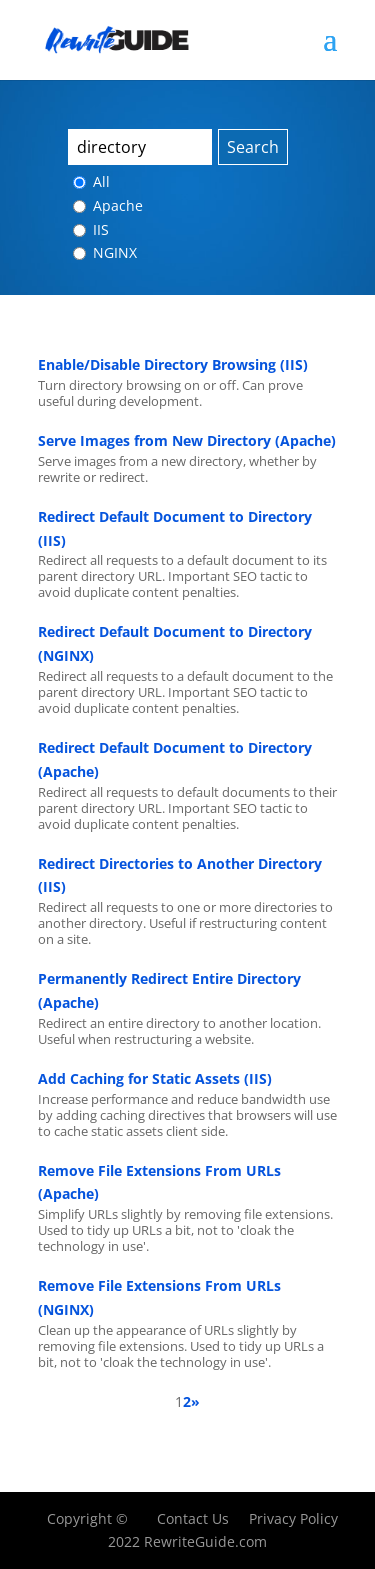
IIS (91, 229)
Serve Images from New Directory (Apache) (187, 440)
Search (253, 147)
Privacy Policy (293, 1518)
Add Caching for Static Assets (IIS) (155, 1078)
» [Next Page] (195, 1401)
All (91, 181)
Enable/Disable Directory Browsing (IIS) (173, 364)
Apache (108, 205)
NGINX (105, 252)
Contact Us (193, 1518)
